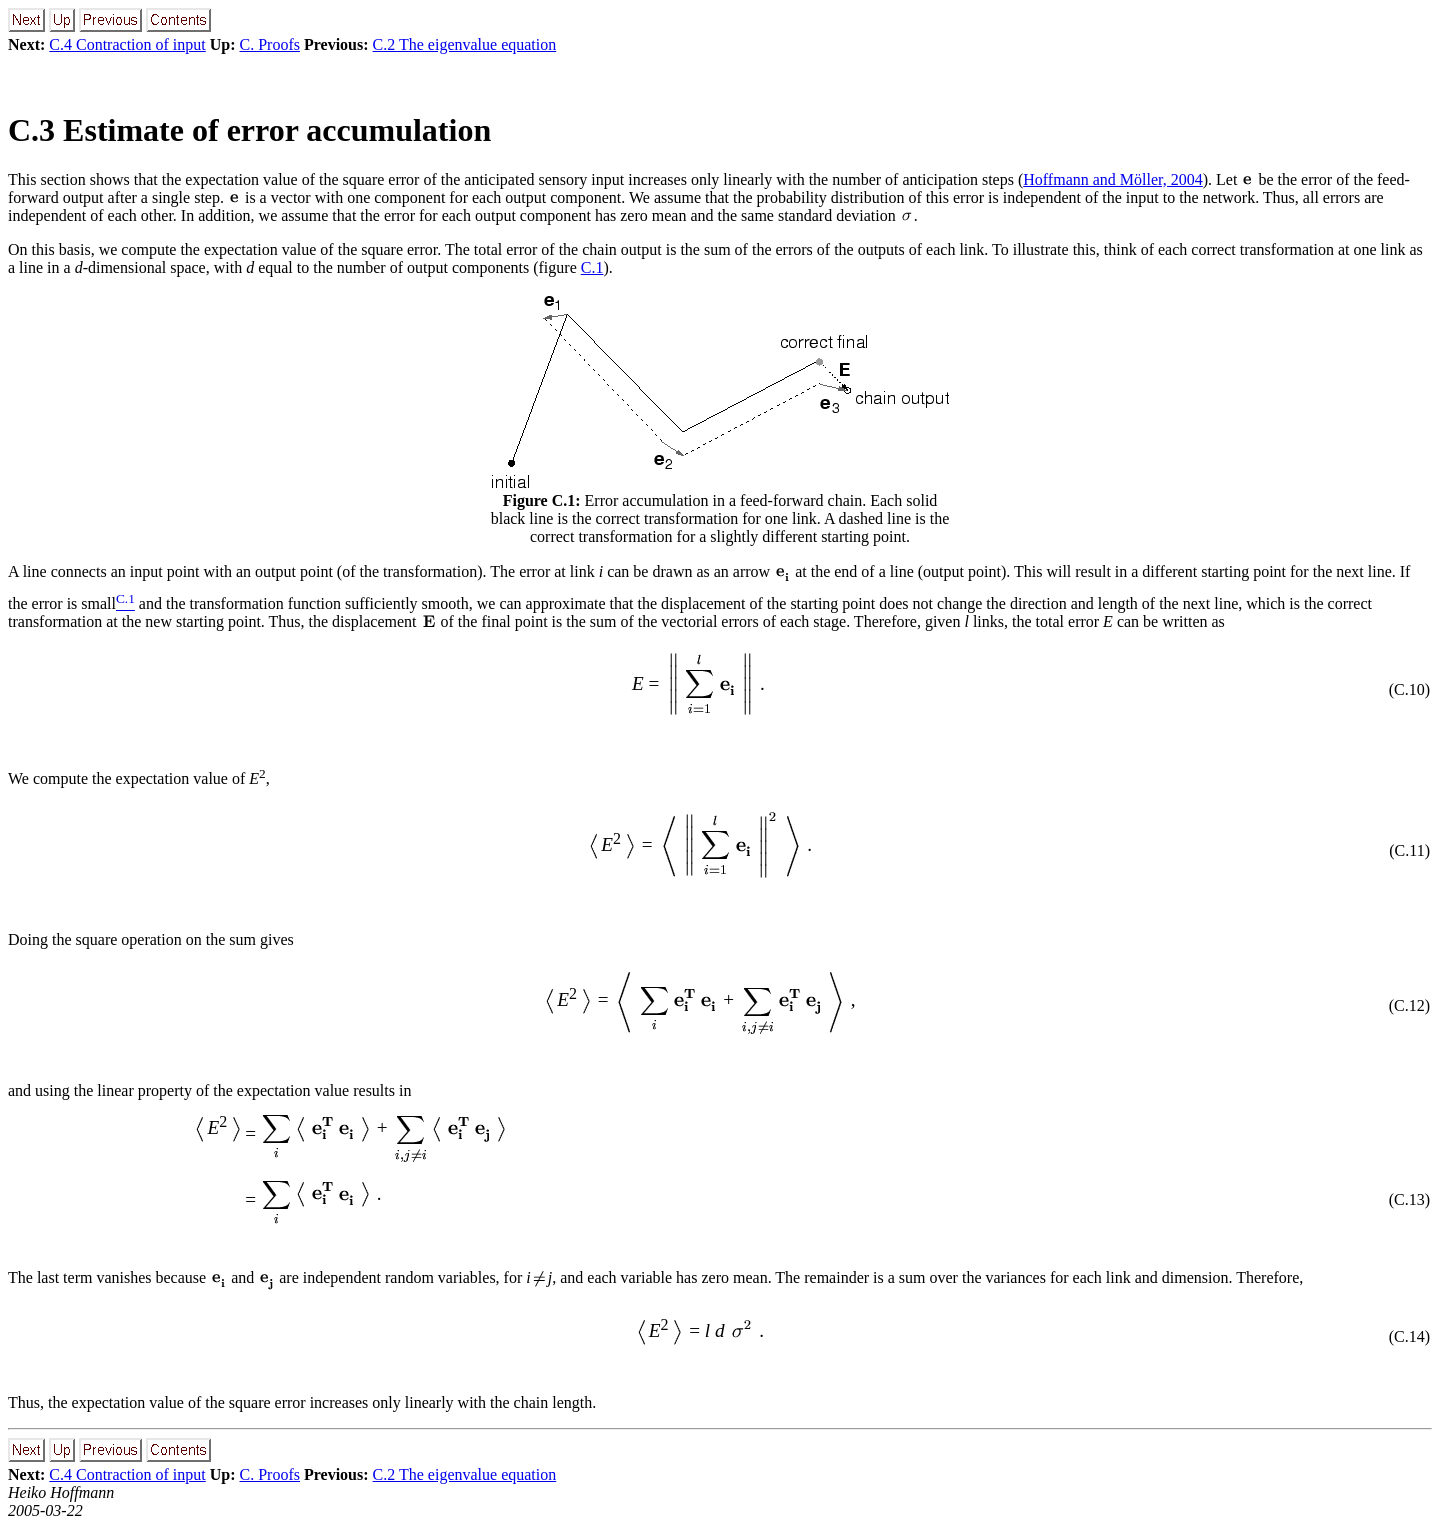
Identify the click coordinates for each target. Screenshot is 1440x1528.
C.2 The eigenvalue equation (465, 44)
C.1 (592, 267)
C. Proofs (270, 44)
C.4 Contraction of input (127, 44)
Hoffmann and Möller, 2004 (1112, 179)
